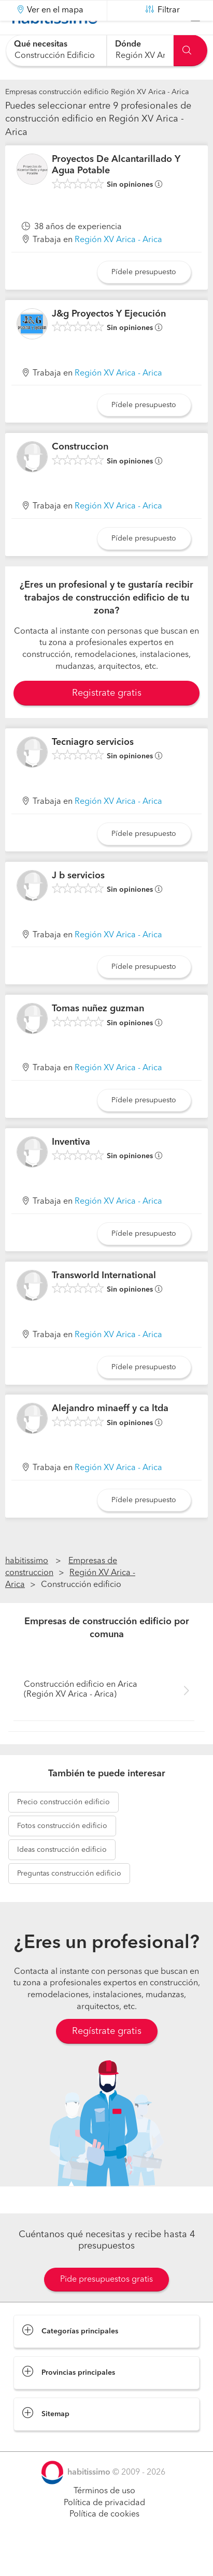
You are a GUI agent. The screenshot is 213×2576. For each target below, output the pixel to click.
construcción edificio (63, 1827)
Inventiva (71, 1168)
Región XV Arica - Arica (118, 266)
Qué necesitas (40, 44)
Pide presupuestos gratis (106, 2305)
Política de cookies (104, 2540)
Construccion (80, 472)
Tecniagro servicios (93, 768)
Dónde (128, 44)
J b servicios (78, 901)
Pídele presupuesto (143, 298)
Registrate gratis (106, 719)
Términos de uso (104, 2517)
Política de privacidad (104, 2528)
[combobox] (56, 50)
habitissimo (26, 1587)
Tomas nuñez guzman (98, 1034)
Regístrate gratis (106, 2057)
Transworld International (104, 1301)
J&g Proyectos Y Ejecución (109, 339)
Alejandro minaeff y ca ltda (110, 1434)
